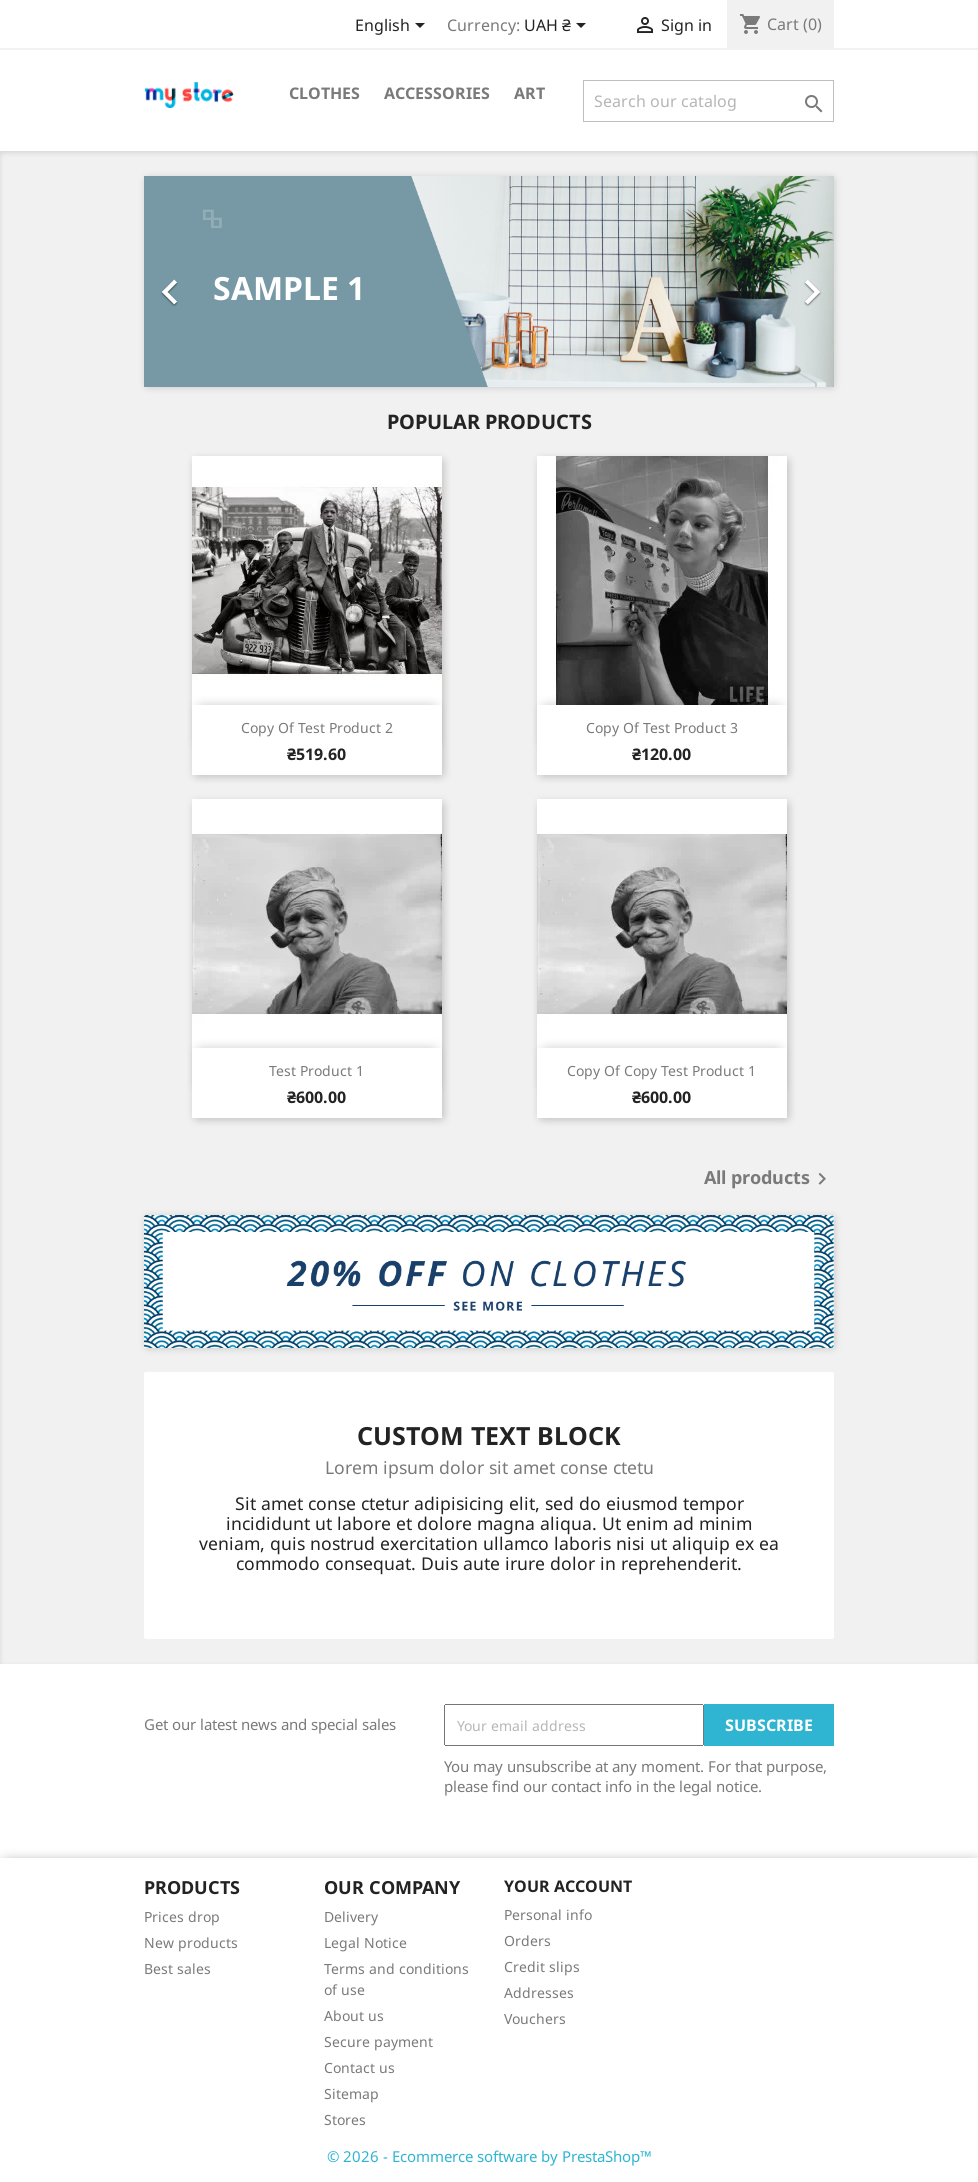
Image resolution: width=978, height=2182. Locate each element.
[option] (489, 281)
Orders (527, 1940)
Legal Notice (365, 1942)
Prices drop (182, 1916)
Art (529, 93)
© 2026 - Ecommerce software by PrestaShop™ (489, 2156)
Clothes (324, 93)
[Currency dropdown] (558, 27)
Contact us (359, 2067)
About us (354, 2015)
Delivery (351, 1916)
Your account (568, 1886)
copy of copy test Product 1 (661, 1070)
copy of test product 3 (662, 727)
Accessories (437, 93)
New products (191, 1942)
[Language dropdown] (393, 27)
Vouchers (535, 2018)
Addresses (539, 1992)
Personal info (548, 1914)
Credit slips (542, 1966)
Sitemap (351, 2093)
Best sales (177, 1968)
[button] (196, 281)
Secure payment (378, 2041)
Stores (345, 2119)
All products (769, 1179)
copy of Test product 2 (317, 727)
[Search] (708, 101)
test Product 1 (316, 1070)
